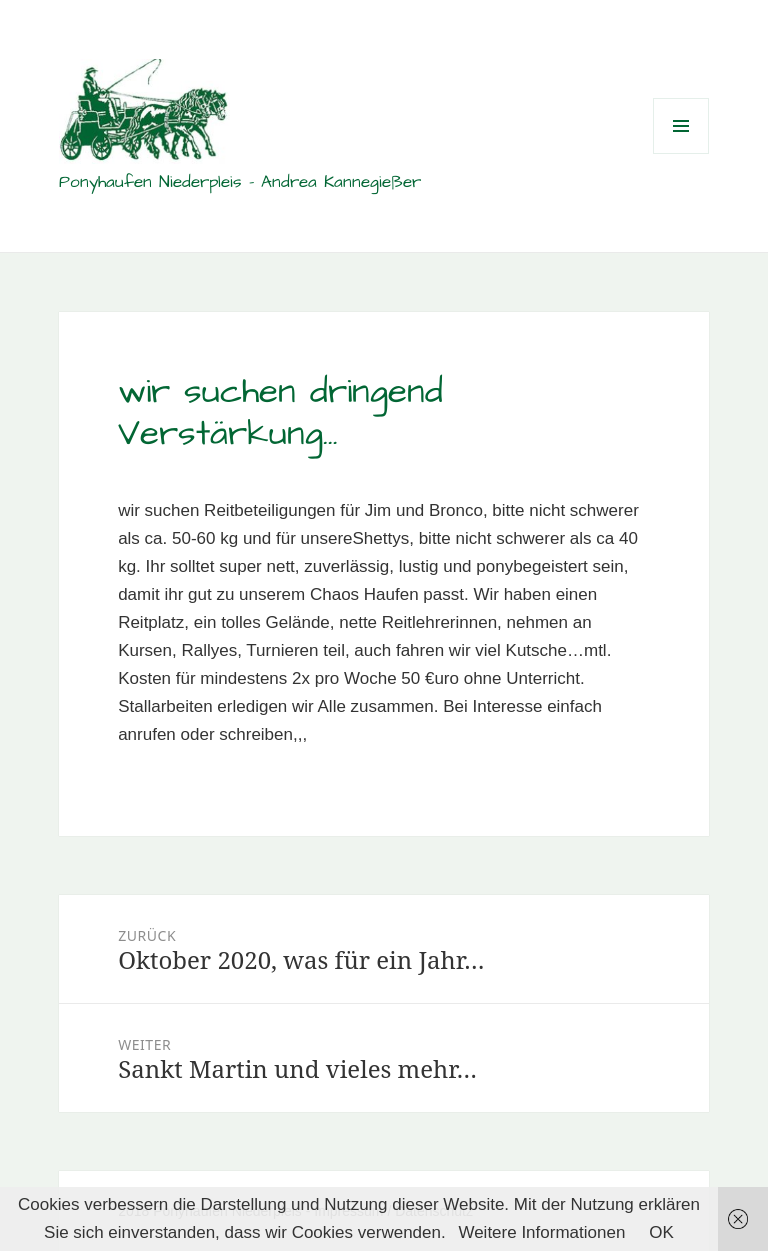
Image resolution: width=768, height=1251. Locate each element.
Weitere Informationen (541, 1232)
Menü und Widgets (681, 153)
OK (661, 1232)
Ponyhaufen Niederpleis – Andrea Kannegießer (240, 182)
